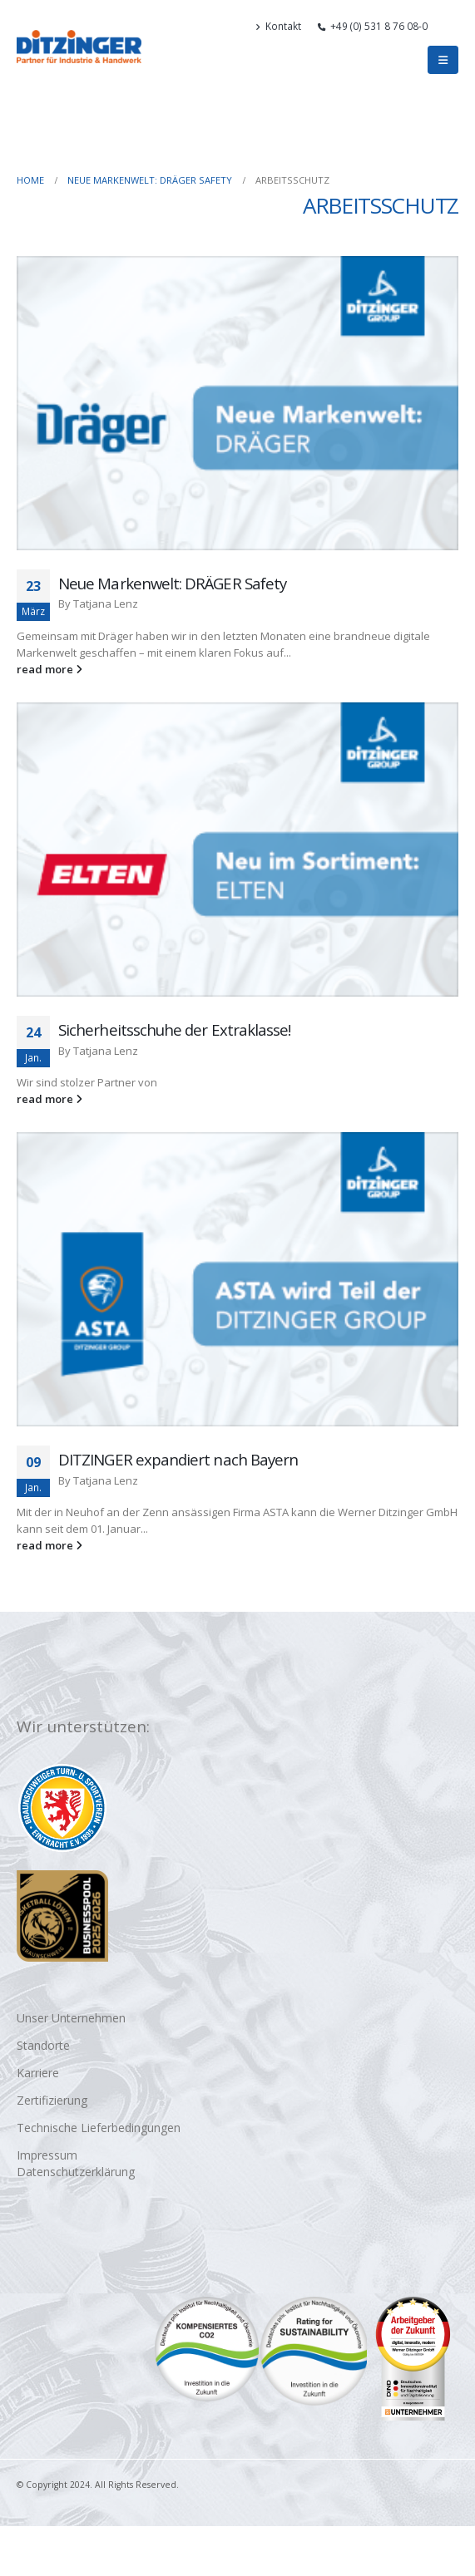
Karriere (38, 2073)
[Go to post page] (237, 403)
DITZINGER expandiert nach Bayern (178, 1459)
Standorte (43, 2045)
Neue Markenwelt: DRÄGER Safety (172, 583)
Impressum (47, 2155)
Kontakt (278, 25)
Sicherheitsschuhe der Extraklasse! (174, 1029)
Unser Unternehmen (71, 2018)
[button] (451, 25)
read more (49, 669)
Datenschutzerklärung (76, 2172)
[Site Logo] (79, 46)
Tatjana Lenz (105, 603)
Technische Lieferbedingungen (99, 2127)
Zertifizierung (52, 2100)
